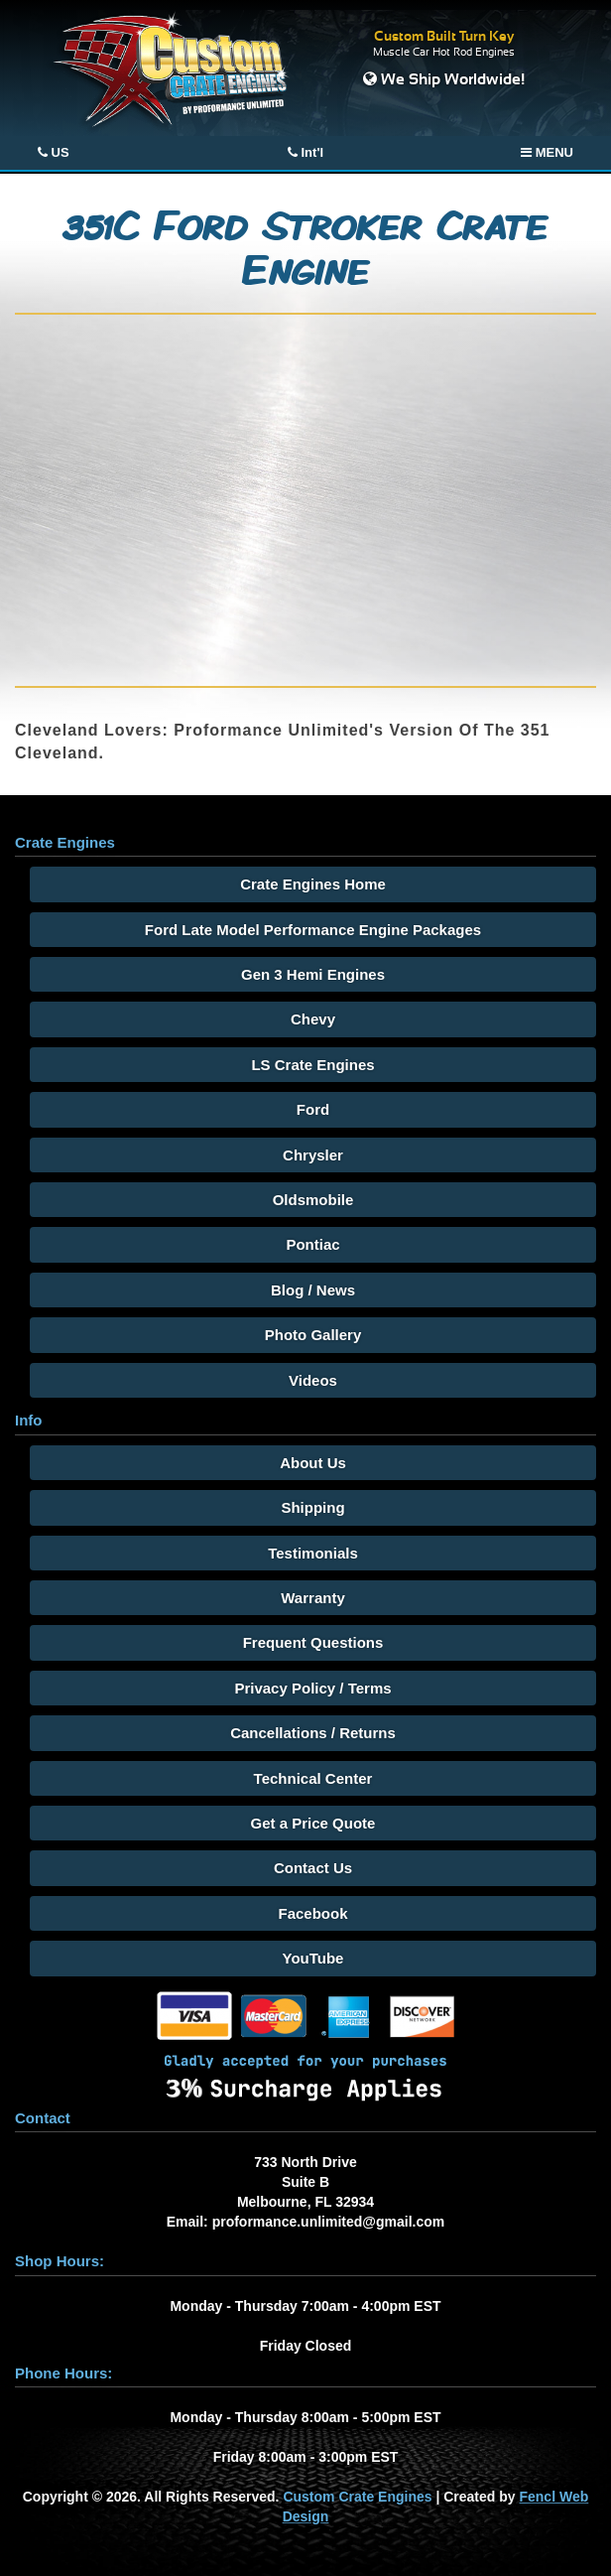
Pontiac (312, 1244)
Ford (313, 1109)
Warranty (312, 1597)
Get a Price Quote (313, 1823)
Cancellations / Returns (313, 1732)
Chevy (313, 1019)
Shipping (312, 1507)
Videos (313, 1380)
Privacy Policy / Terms (312, 1688)
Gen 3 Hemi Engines (313, 974)
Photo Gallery (313, 1334)
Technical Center (313, 1778)
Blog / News (313, 1290)
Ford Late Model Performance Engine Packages (313, 929)
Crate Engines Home (313, 884)
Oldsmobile (313, 1199)
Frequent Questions (313, 1642)
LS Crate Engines (312, 1064)
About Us (313, 1462)
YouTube (313, 1958)
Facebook (312, 1913)
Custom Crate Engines (357, 2497)
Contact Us (313, 1867)
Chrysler (313, 1155)
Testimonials (313, 1553)
